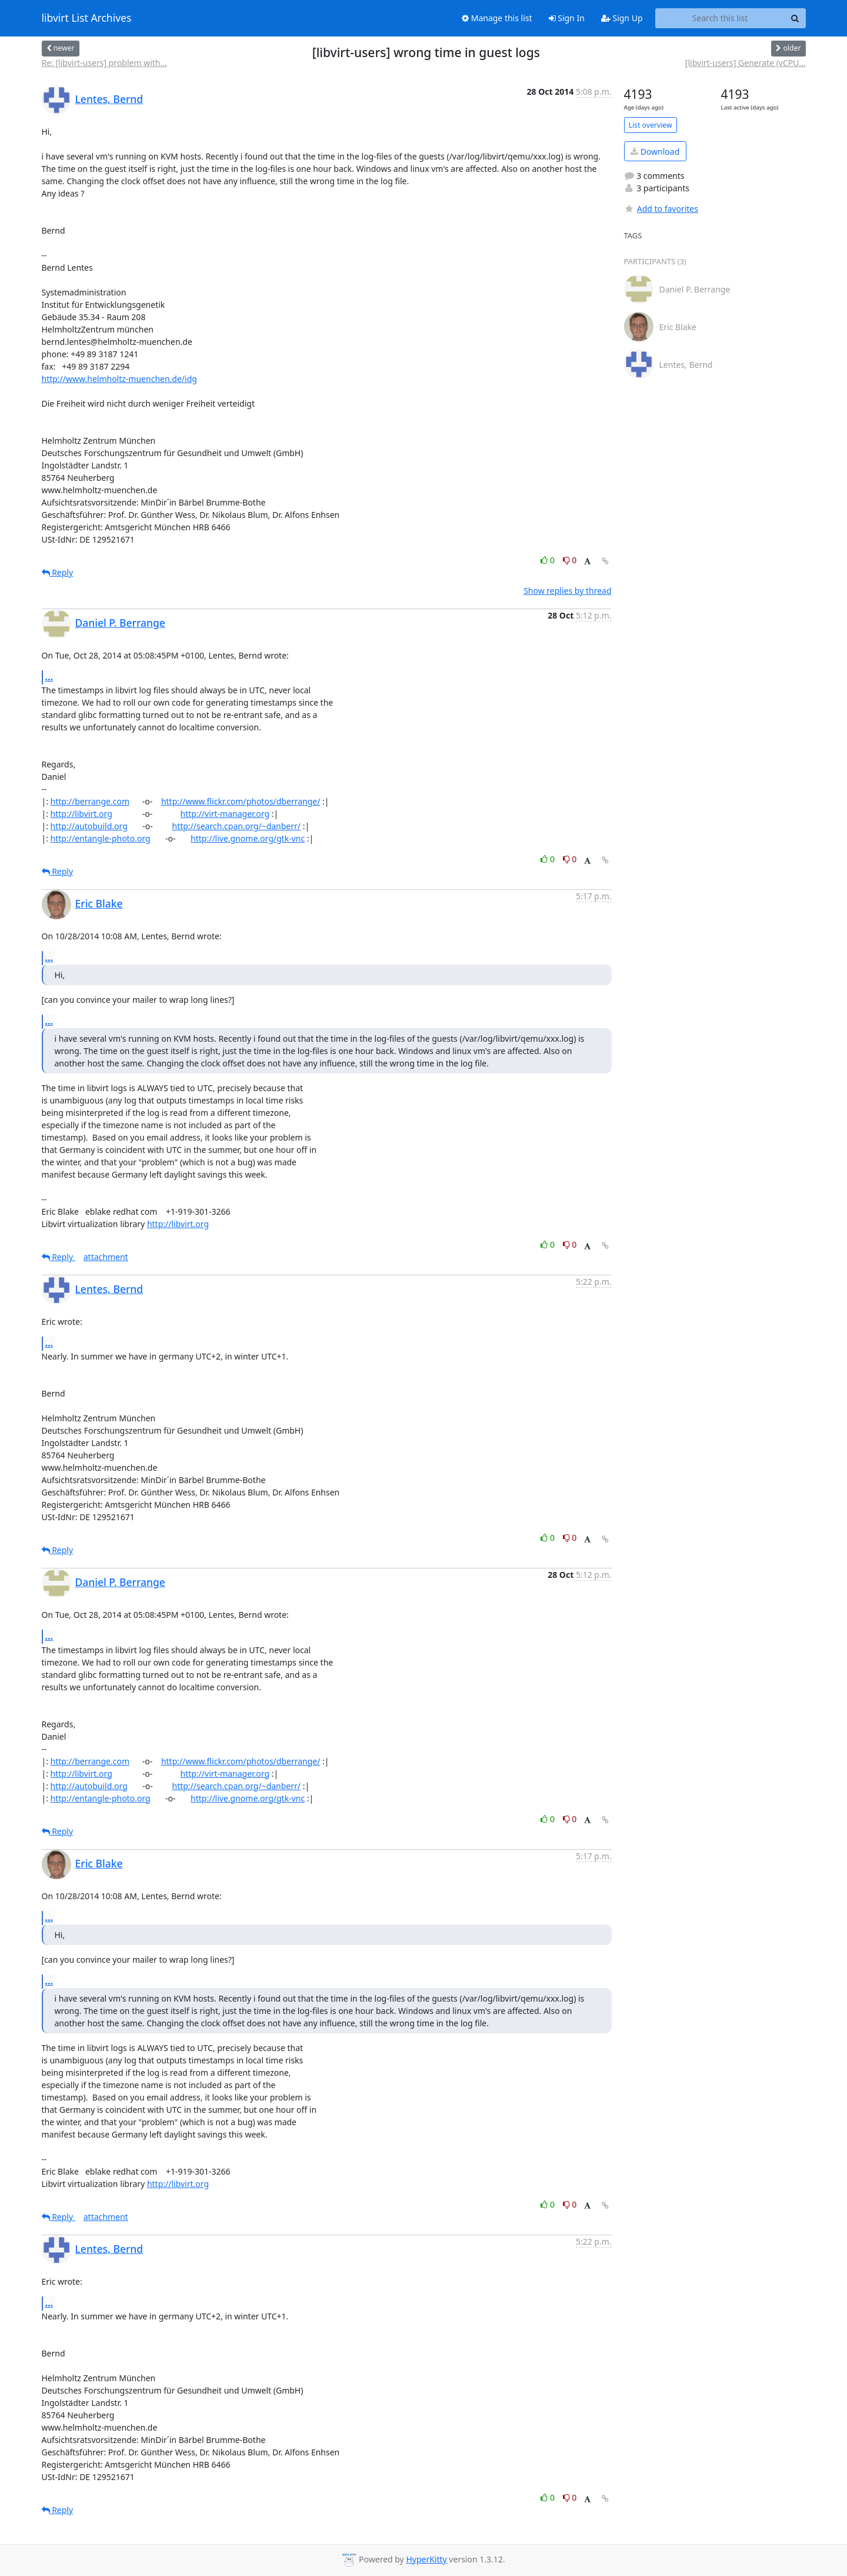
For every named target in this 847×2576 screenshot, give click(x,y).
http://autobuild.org (89, 826)
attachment (106, 1256)
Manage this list (497, 18)
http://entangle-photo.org (101, 838)
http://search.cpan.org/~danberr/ (236, 826)
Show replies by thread (567, 590)
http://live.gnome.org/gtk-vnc (248, 838)
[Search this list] (720, 18)
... (49, 676)
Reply (58, 572)
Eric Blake (99, 903)
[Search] (795, 18)
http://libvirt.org (81, 813)
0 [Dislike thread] (570, 560)
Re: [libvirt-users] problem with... (104, 62)
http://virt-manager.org (225, 813)
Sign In (567, 18)
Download (655, 151)
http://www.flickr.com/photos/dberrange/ (241, 801)
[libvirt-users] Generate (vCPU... (745, 62)
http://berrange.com (90, 801)
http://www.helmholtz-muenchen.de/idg (119, 378)
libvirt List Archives (87, 18)
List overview (650, 125)
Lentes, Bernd (109, 99)
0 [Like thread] (548, 560)
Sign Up (622, 18)
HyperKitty (426, 2559)
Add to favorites (661, 208)
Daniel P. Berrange (120, 623)
